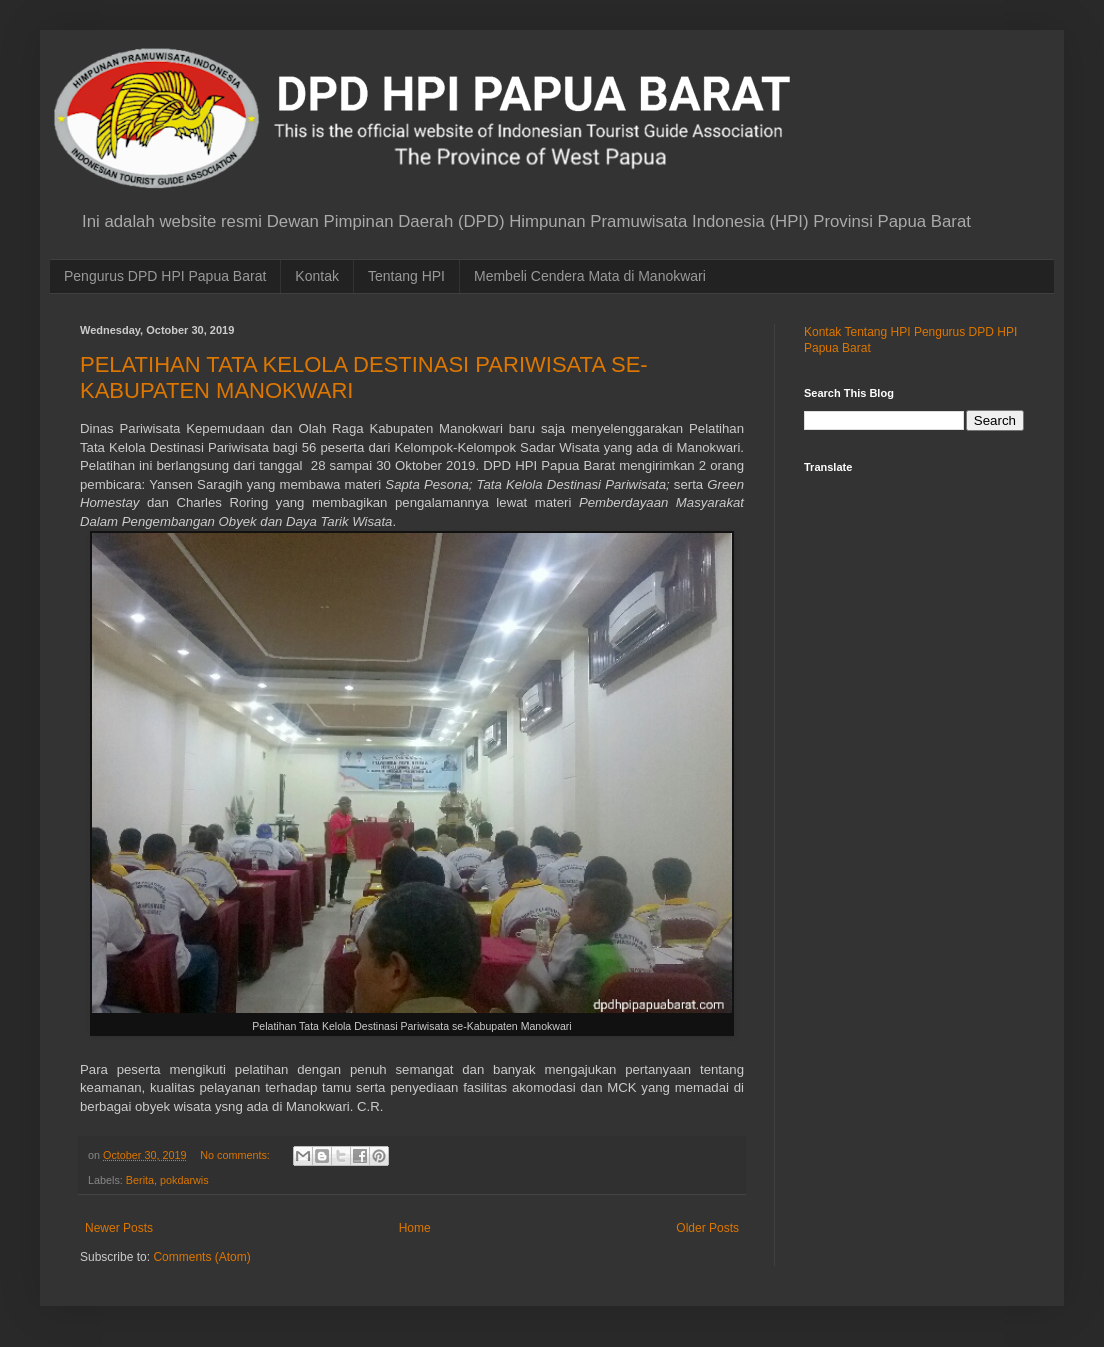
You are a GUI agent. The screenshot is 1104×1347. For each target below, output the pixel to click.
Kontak (317, 276)
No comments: (236, 1155)
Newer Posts (119, 1228)
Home (415, 1228)
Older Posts (707, 1228)
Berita (140, 1180)
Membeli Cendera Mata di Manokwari (590, 276)
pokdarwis (184, 1180)
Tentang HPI (406, 276)
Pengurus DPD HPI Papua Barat (165, 276)
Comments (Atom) (201, 1257)
